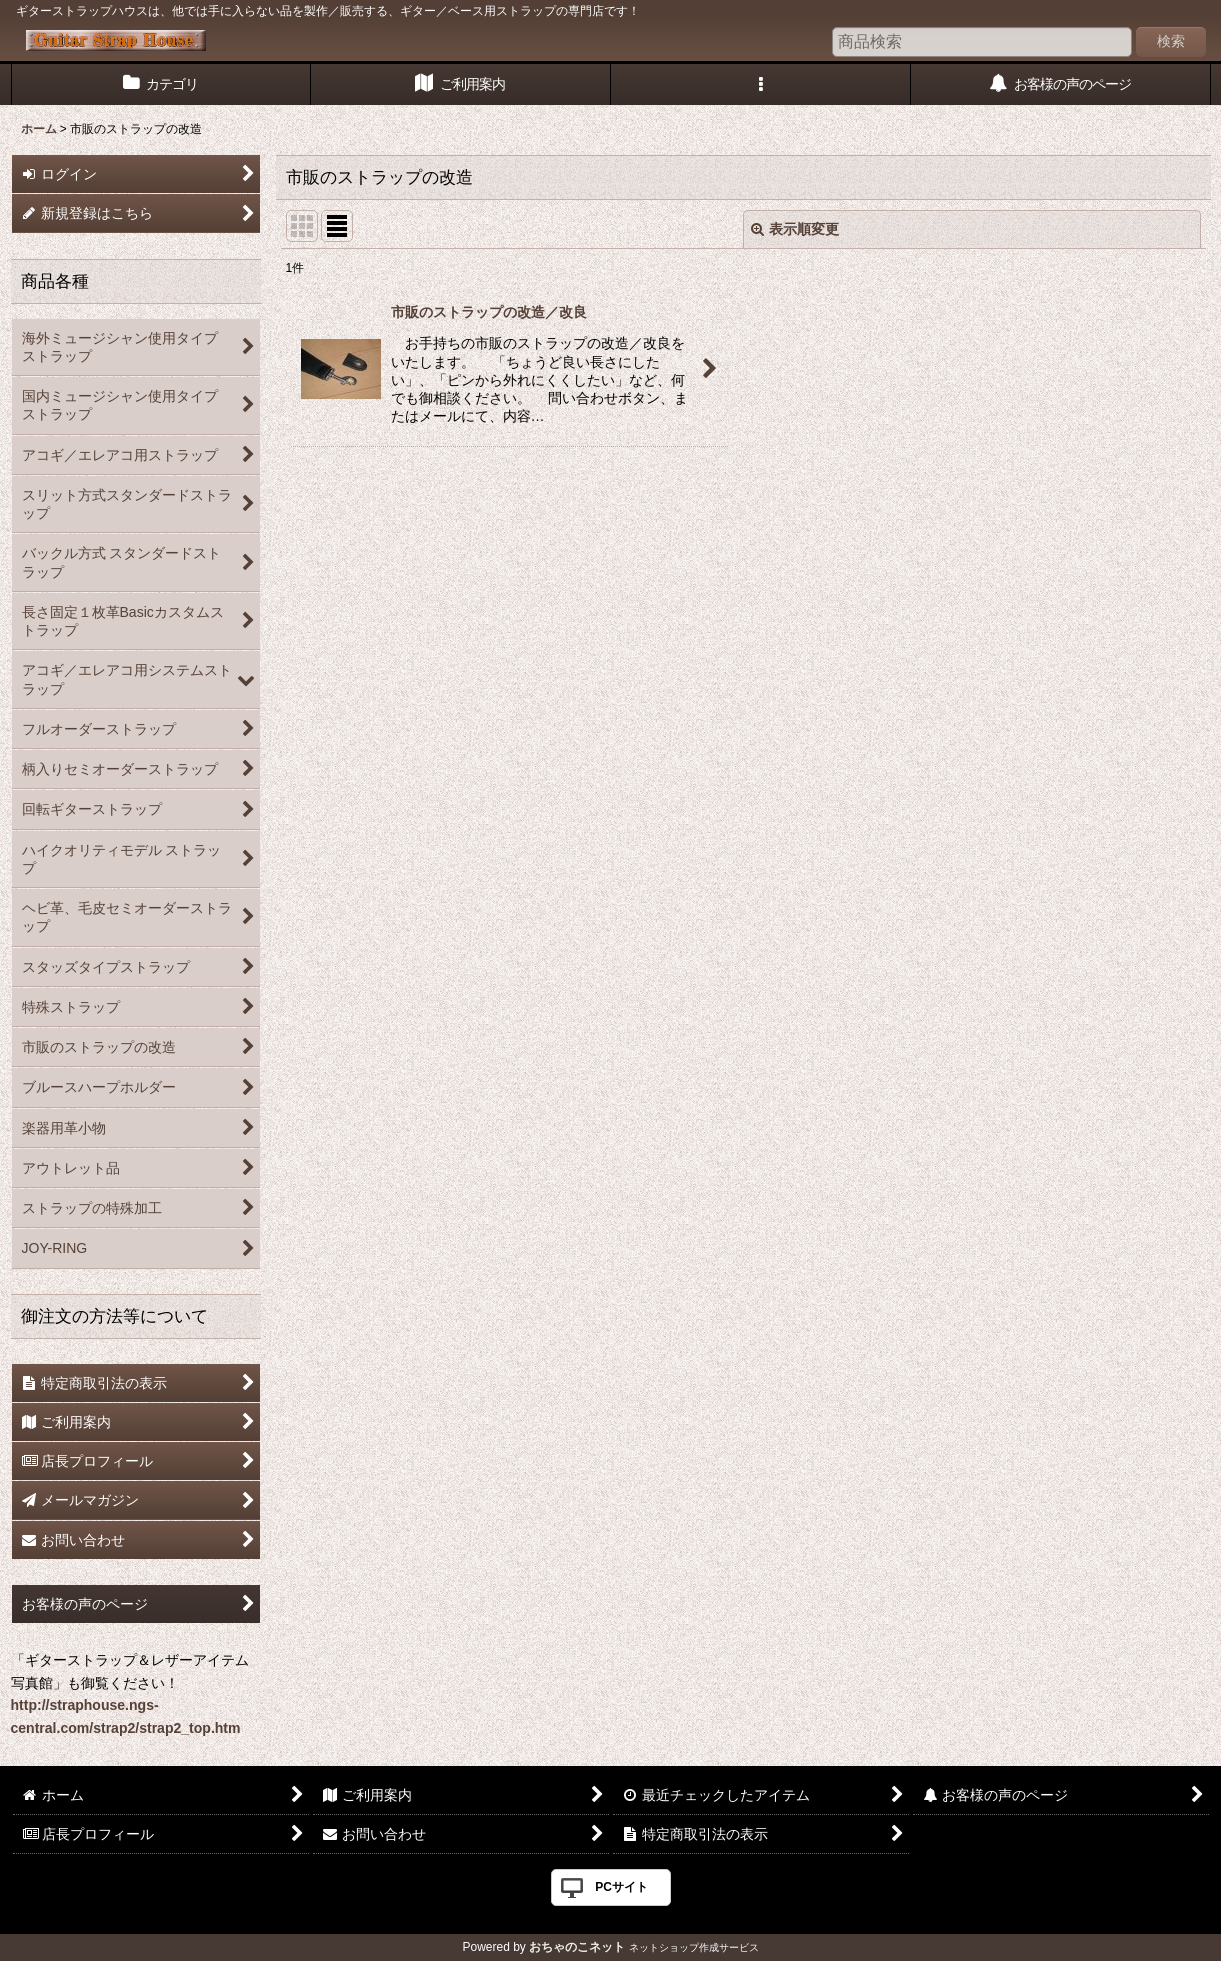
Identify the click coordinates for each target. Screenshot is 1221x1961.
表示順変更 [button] (795, 229)
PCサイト (621, 1887)
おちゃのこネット (577, 1947)
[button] (761, 84)
